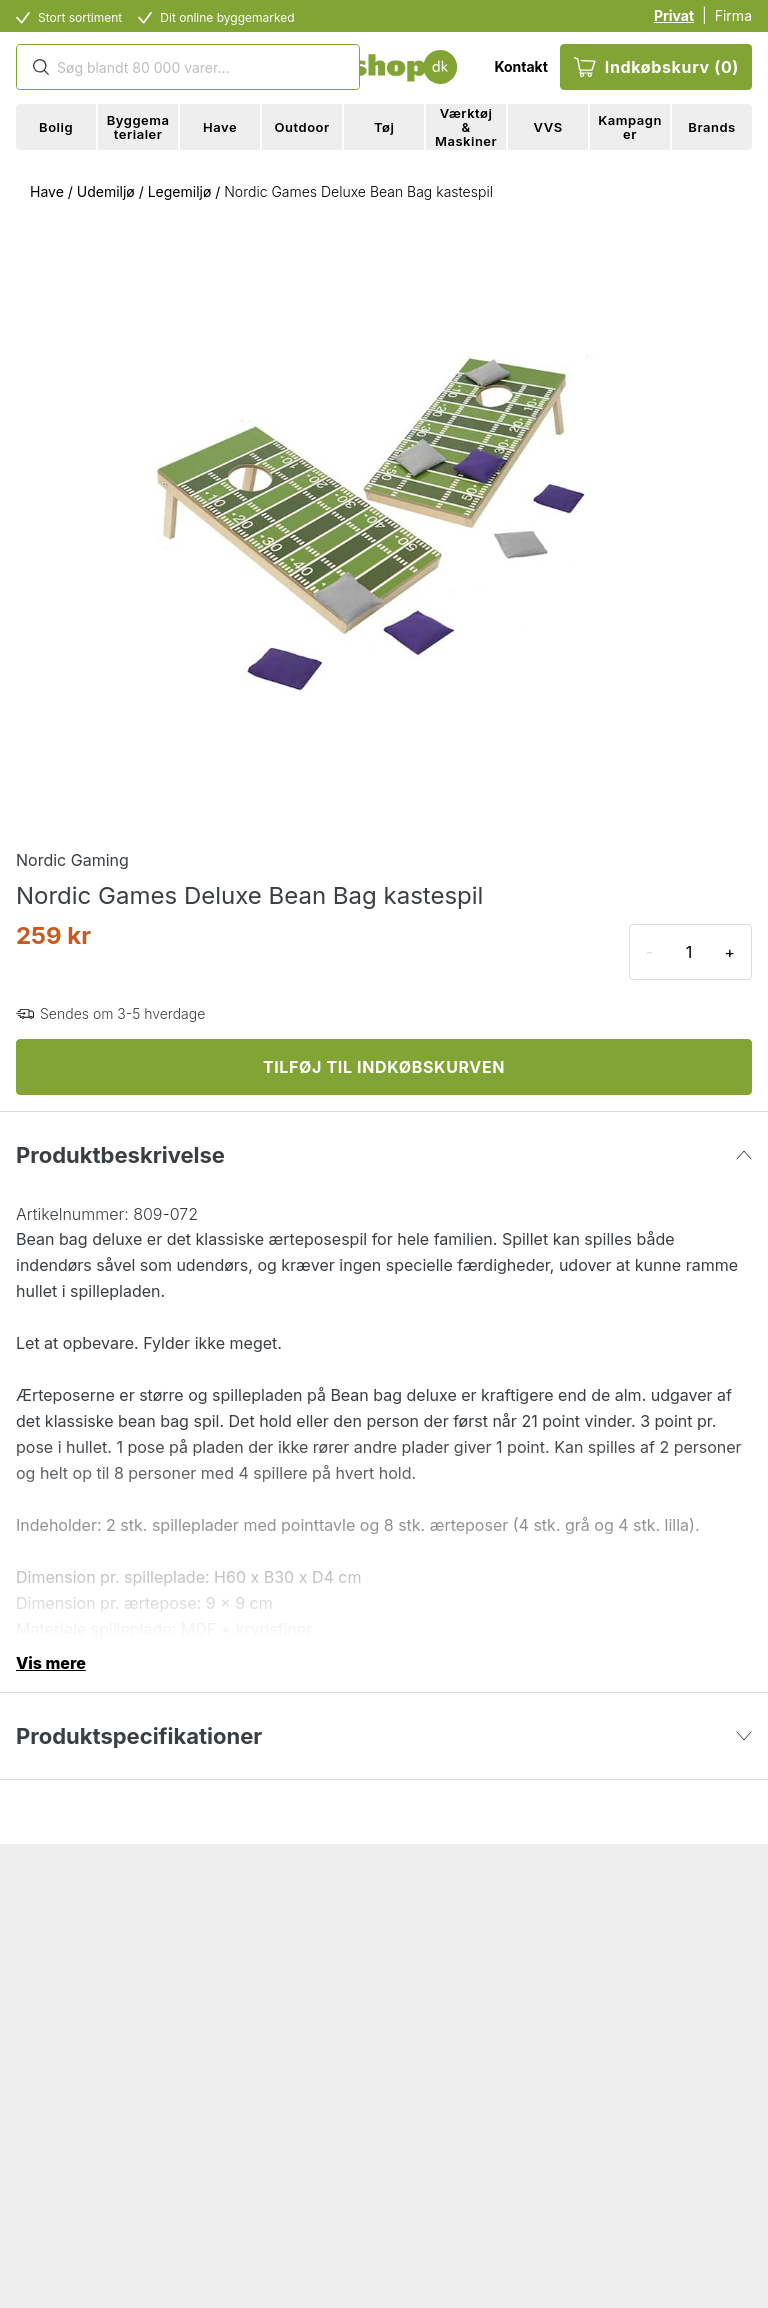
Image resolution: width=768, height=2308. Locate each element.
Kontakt (520, 66)
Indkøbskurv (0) (656, 67)
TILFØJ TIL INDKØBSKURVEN (384, 1067)
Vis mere (51, 1663)
